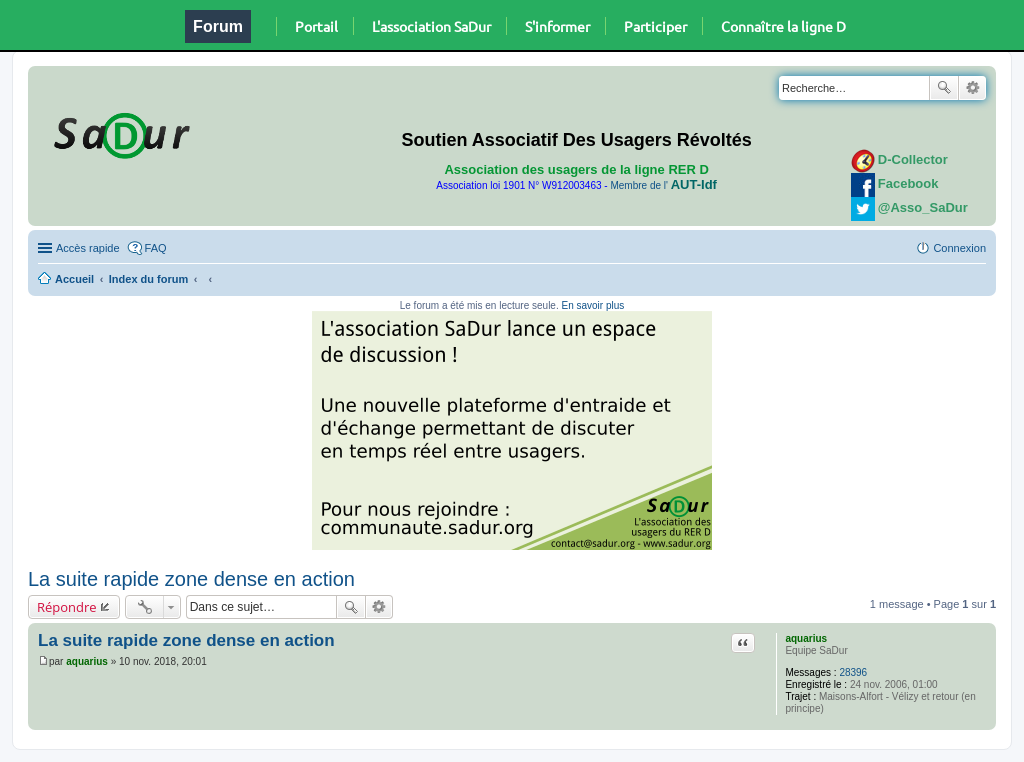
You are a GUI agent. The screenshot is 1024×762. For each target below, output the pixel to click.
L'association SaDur (431, 26)
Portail (316, 26)
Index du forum (148, 279)
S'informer (557, 26)
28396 (853, 672)
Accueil (74, 279)
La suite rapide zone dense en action (191, 579)
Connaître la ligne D (783, 26)
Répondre (67, 607)
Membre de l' (663, 185)
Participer (655, 26)
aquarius (806, 638)
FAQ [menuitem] (156, 248)
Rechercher (944, 88)
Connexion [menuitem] (959, 248)
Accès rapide (88, 248)
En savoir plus (592, 305)
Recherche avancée (972, 88)
